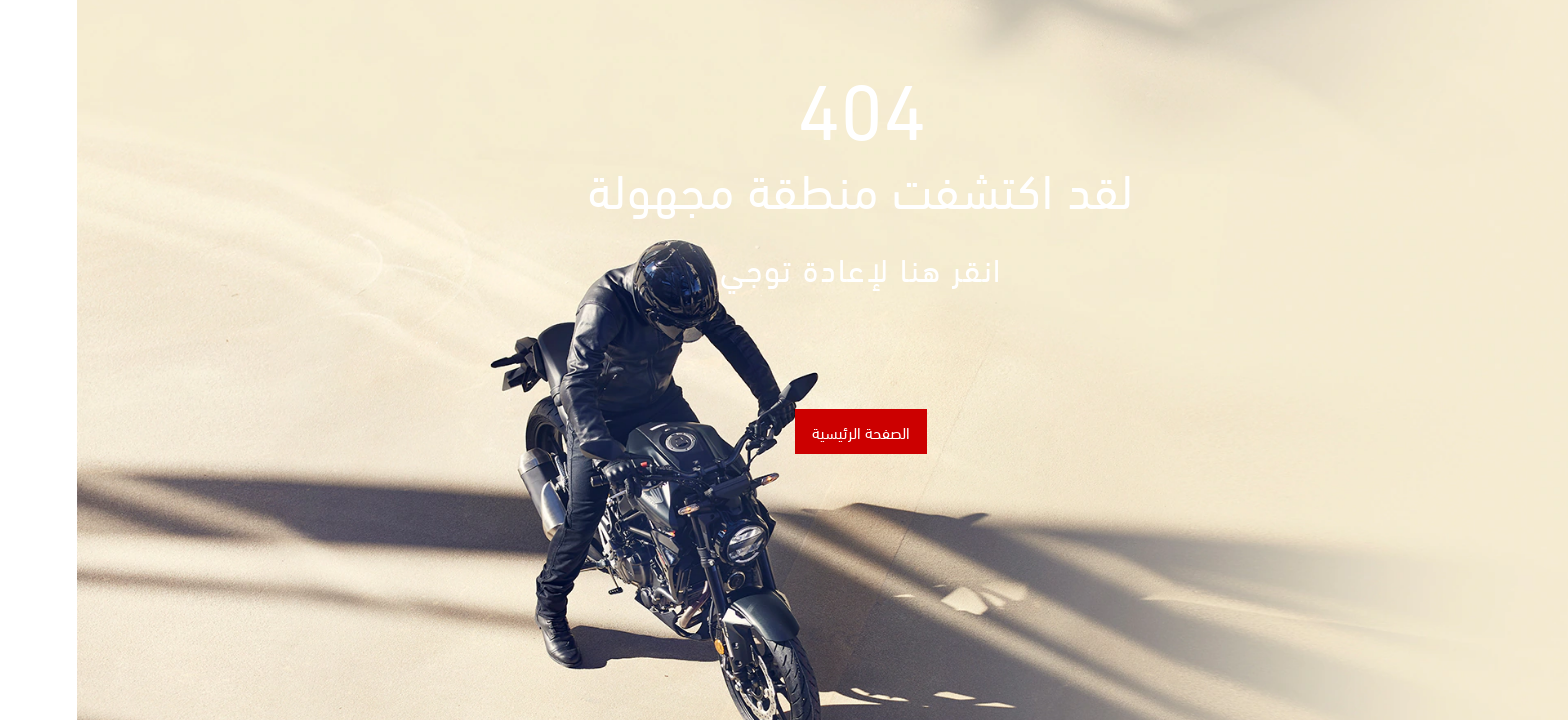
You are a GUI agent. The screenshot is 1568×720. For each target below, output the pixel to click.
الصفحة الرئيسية (784, 431)
